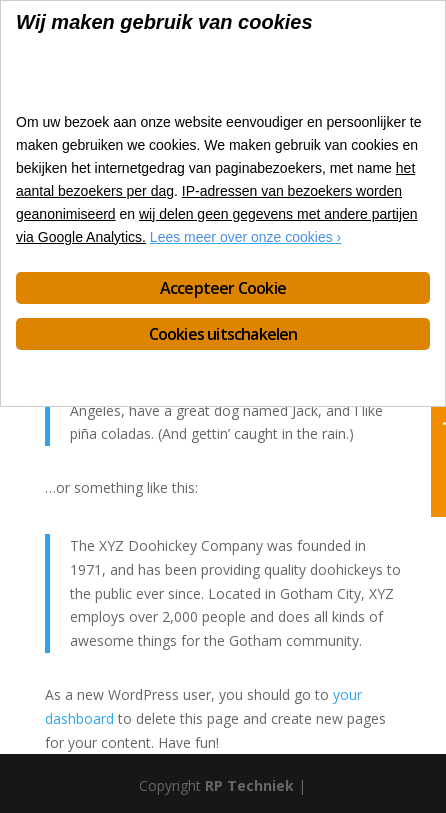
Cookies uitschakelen (223, 334)
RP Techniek (249, 785)
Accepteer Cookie (223, 288)
